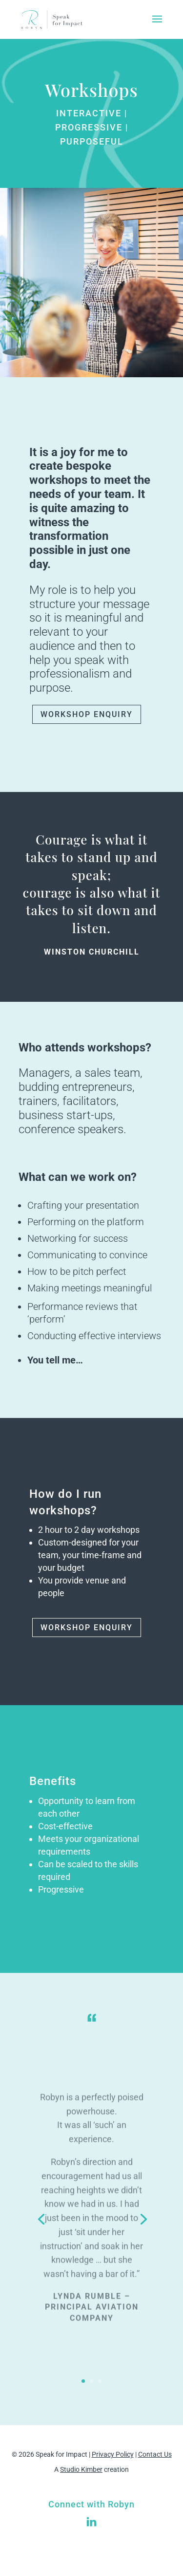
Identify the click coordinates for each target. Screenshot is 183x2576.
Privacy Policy (113, 2454)
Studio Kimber (81, 2469)
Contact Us (155, 2454)
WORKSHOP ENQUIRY (87, 714)
